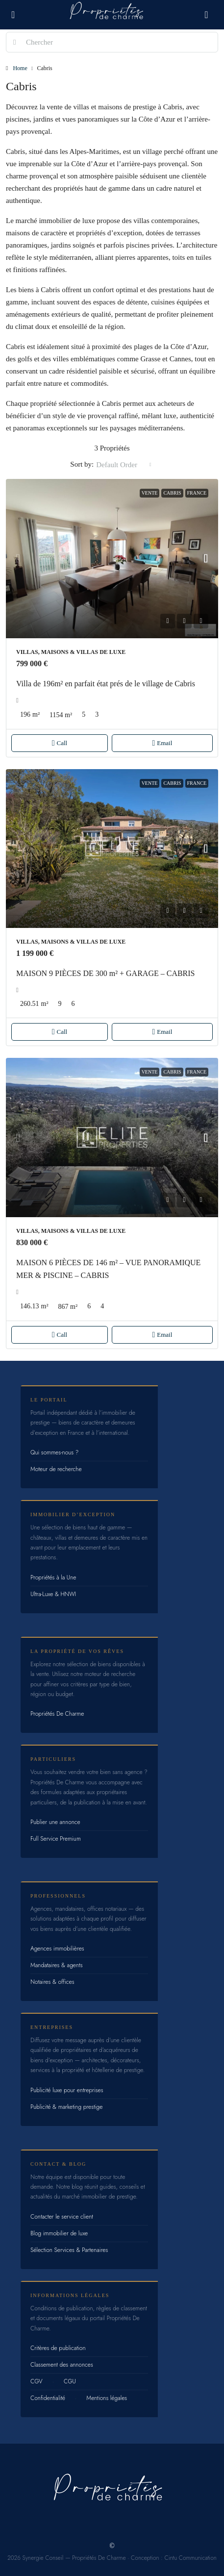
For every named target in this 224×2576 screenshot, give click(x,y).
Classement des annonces (61, 2364)
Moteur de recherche (56, 1469)
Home (20, 68)
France (196, 493)
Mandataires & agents (56, 1965)
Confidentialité (47, 2398)
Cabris (172, 493)
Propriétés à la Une (53, 1577)
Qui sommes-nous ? (54, 1452)
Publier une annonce (55, 1822)
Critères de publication (57, 2348)
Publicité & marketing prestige (66, 2106)
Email (162, 743)
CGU (70, 2381)
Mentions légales (106, 2398)
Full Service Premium (55, 1838)
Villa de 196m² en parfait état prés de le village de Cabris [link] (105, 683)
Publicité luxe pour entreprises (66, 2090)
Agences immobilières (57, 1948)
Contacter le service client (61, 2216)
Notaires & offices (52, 1981)
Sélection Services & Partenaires (69, 2250)
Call (60, 743)
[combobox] (123, 464)
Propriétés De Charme (57, 1713)
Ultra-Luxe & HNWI (53, 1594)
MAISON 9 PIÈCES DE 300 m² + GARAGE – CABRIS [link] (105, 973)
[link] (112, 558)
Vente (150, 493)
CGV (36, 2381)
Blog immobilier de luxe (59, 2233)
